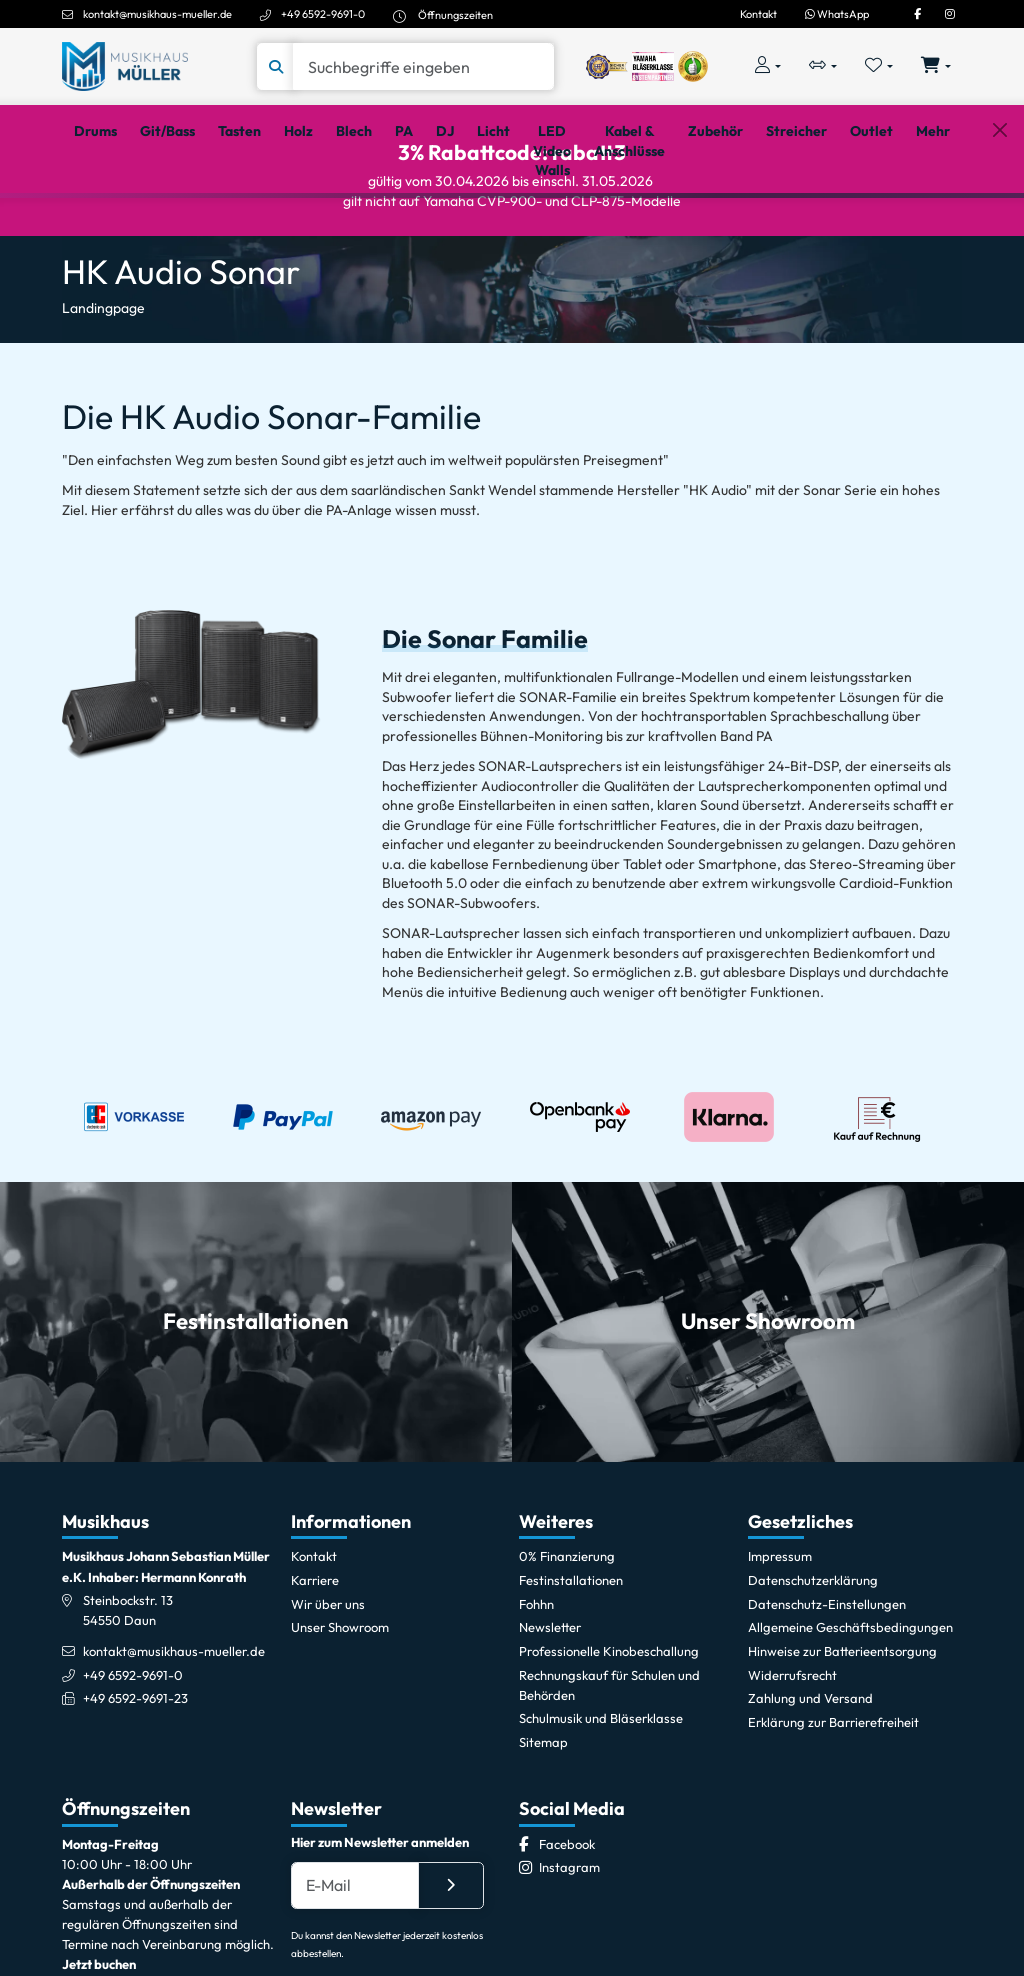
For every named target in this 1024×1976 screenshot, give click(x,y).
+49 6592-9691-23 (135, 1779)
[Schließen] (999, 222)
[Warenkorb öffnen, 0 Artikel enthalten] (936, 66)
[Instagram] (950, 14)
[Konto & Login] (767, 66)
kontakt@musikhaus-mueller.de (157, 14)
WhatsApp (837, 14)
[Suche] (423, 66)
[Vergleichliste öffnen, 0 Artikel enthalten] (822, 66)
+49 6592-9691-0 (323, 14)
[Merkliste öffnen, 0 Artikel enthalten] (879, 66)
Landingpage (103, 389)
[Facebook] (917, 14)
